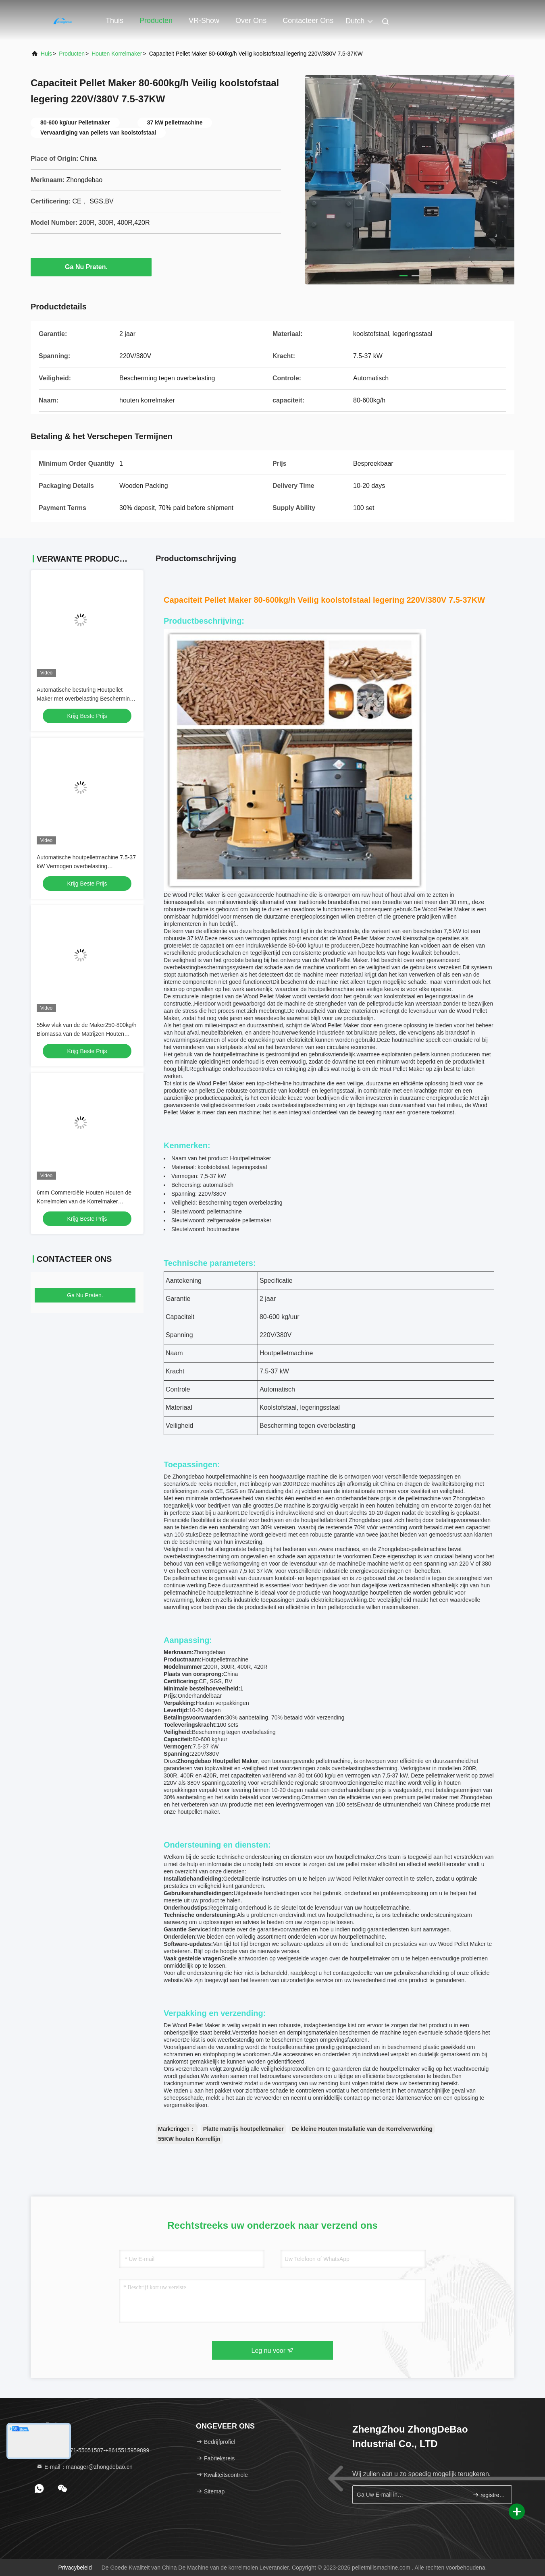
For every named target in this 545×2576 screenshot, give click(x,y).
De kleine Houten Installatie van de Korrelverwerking (362, 2129)
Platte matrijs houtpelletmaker (243, 2129)
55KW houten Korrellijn (189, 2139)
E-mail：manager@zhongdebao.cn (84, 2467)
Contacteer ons (308, 21)
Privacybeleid (75, 2567)
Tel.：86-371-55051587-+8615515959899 (92, 2450)
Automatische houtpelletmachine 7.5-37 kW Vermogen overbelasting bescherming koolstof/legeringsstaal (86, 866)
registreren (488, 2494)
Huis (46, 53)
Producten (156, 21)
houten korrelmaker (117, 53)
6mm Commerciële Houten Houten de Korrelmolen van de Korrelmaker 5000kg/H (84, 1201)
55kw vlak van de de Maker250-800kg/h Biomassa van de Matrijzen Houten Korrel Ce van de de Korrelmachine (86, 1034)
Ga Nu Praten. (91, 267)
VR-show (204, 21)
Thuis (114, 21)
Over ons (250, 21)
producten (72, 53)
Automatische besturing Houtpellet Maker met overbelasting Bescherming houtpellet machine (85, 699)
